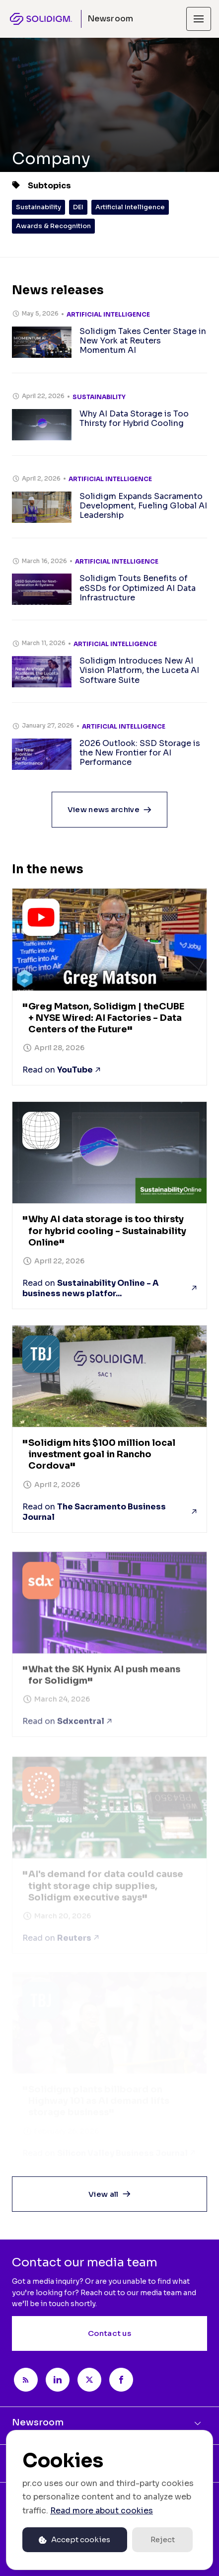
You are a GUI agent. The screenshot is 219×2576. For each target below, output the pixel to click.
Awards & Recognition (53, 226)
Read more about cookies (101, 2510)
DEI (78, 207)
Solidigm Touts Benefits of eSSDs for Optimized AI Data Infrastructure (137, 587)
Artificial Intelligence (130, 207)
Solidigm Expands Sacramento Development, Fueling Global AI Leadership (143, 505)
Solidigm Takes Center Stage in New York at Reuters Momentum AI (142, 340)
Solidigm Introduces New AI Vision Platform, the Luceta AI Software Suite (139, 670)
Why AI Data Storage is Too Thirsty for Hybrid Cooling (134, 418)
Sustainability (38, 207)
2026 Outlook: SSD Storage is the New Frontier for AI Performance (139, 752)
